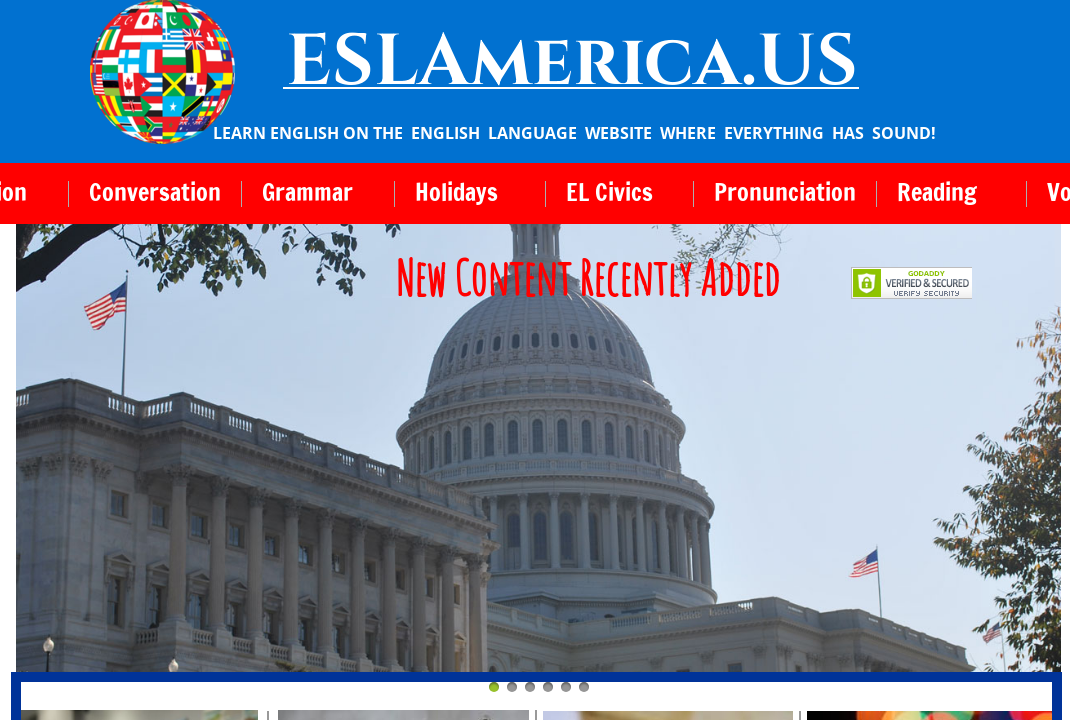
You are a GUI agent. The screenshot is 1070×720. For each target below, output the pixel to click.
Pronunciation (785, 192)
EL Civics (609, 192)
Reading (937, 192)
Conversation (155, 192)
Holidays (456, 192)
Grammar (307, 192)
